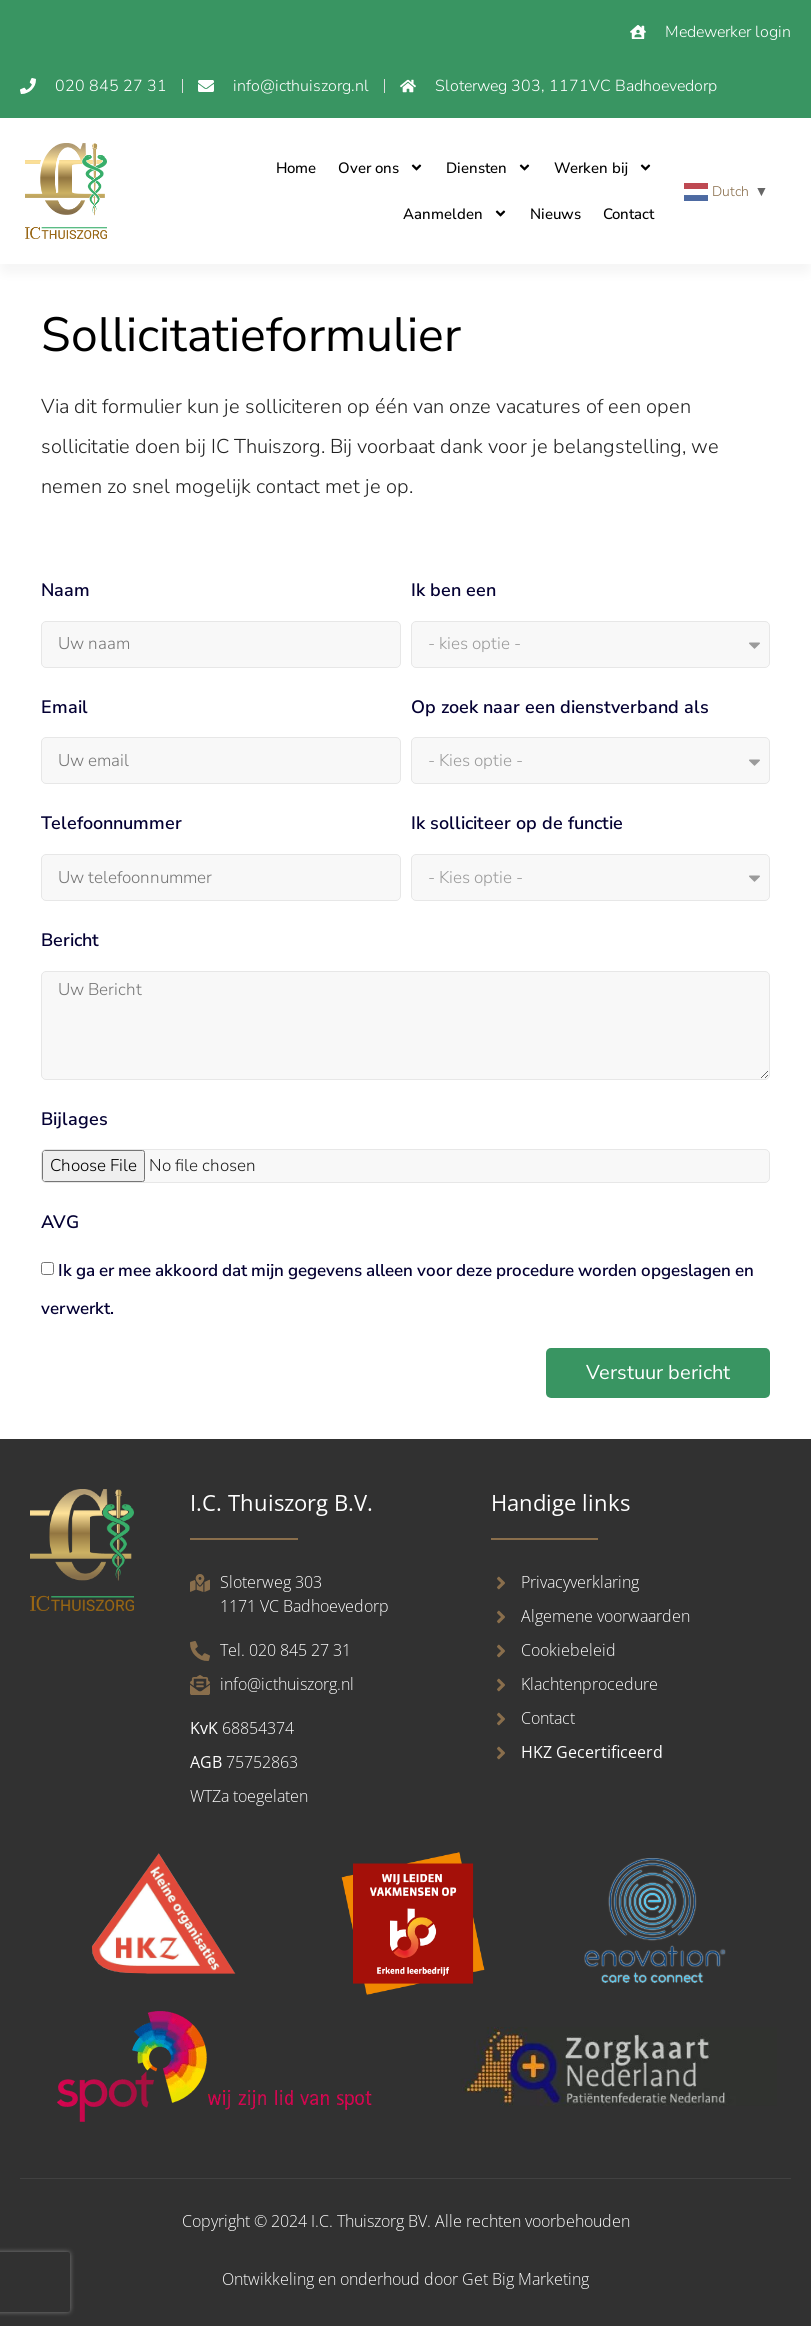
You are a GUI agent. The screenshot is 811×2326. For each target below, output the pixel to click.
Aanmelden (455, 213)
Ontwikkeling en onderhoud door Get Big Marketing (405, 2279)
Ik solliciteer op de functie (517, 823)
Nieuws (555, 214)
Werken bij (603, 167)
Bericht (70, 940)
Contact (628, 214)
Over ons (381, 167)
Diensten (489, 167)
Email (64, 707)
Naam (65, 590)
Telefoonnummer (111, 823)
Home (296, 168)
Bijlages (74, 1119)
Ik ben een (453, 590)
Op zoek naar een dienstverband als (560, 707)
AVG (60, 1222)
